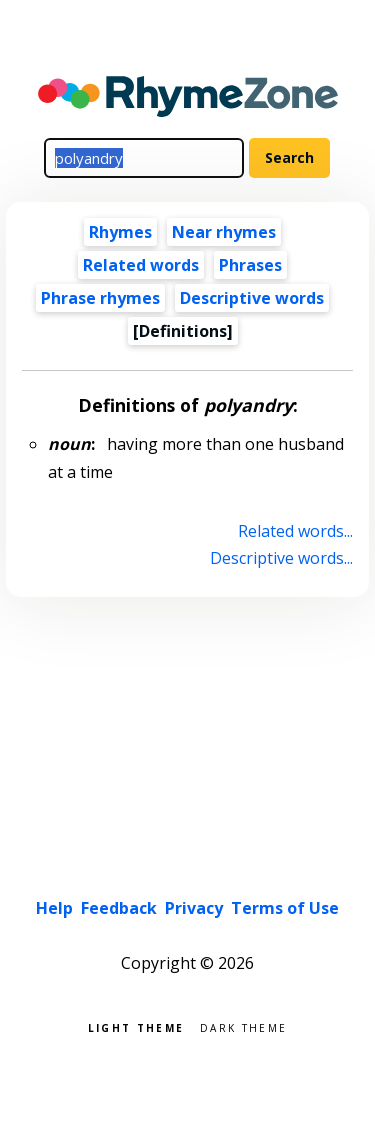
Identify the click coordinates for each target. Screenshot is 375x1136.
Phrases (250, 265)
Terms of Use (285, 908)
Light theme (136, 1026)
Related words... (295, 531)
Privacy (194, 908)
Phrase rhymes (100, 298)
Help (54, 908)
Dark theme (243, 1026)
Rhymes (120, 232)
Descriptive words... (281, 558)
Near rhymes (224, 232)
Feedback (119, 908)
